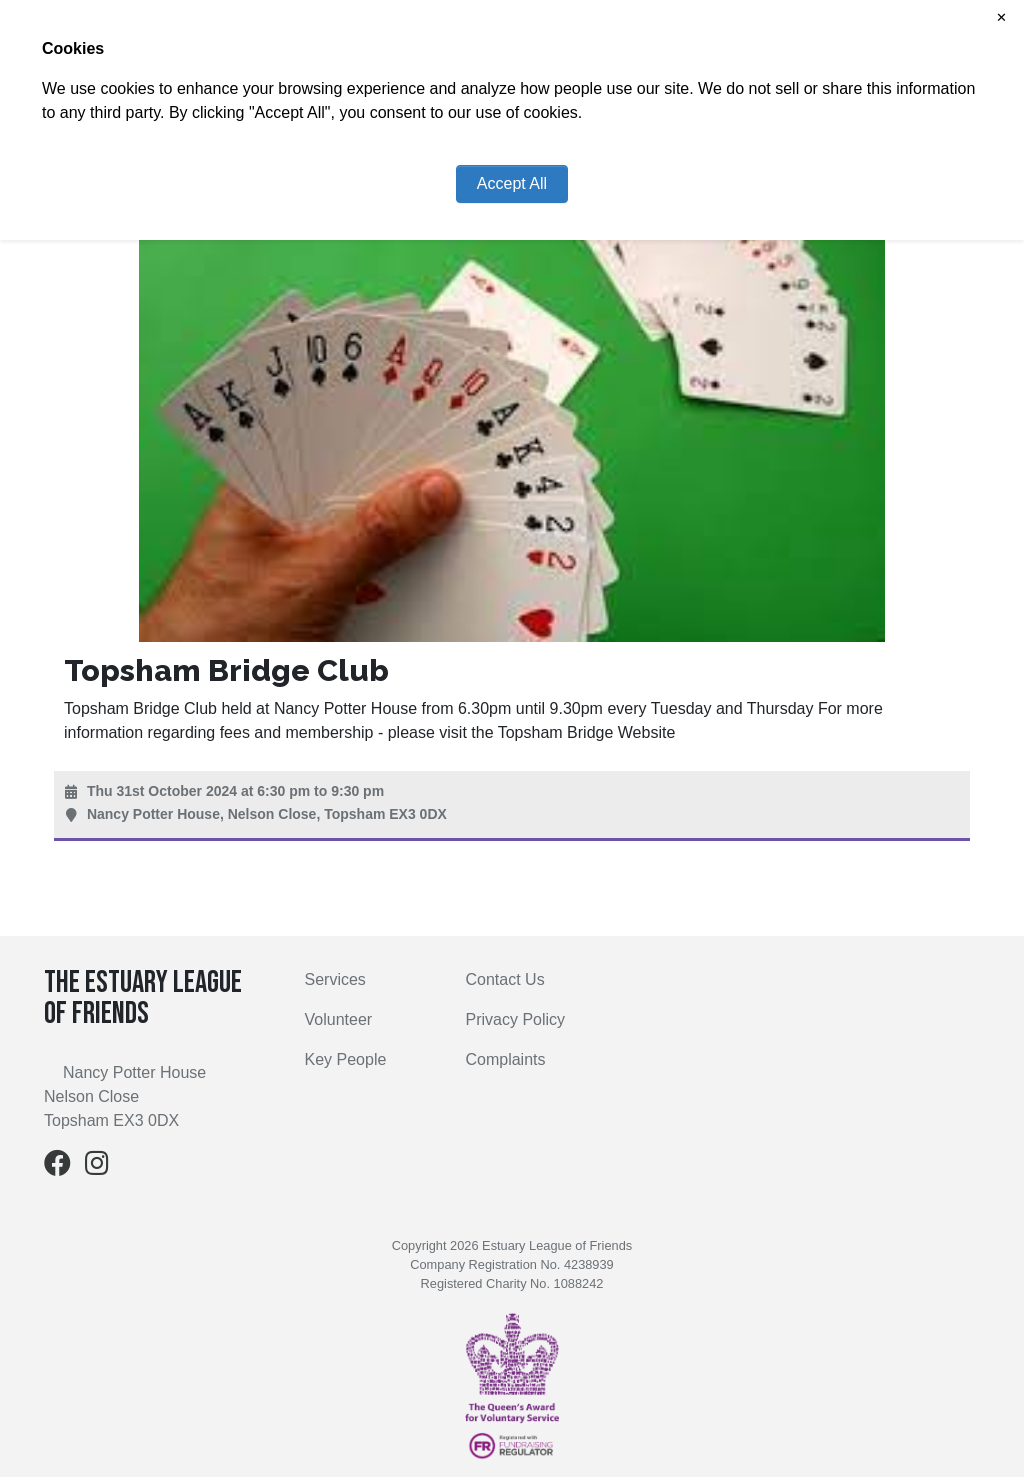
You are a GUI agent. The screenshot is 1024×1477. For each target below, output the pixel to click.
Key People (346, 1059)
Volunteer (339, 1019)
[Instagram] (97, 1167)
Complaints (505, 1059)
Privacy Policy (515, 1019)
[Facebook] (57, 1167)
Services (335, 979)
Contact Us (504, 979)
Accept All (512, 183)
